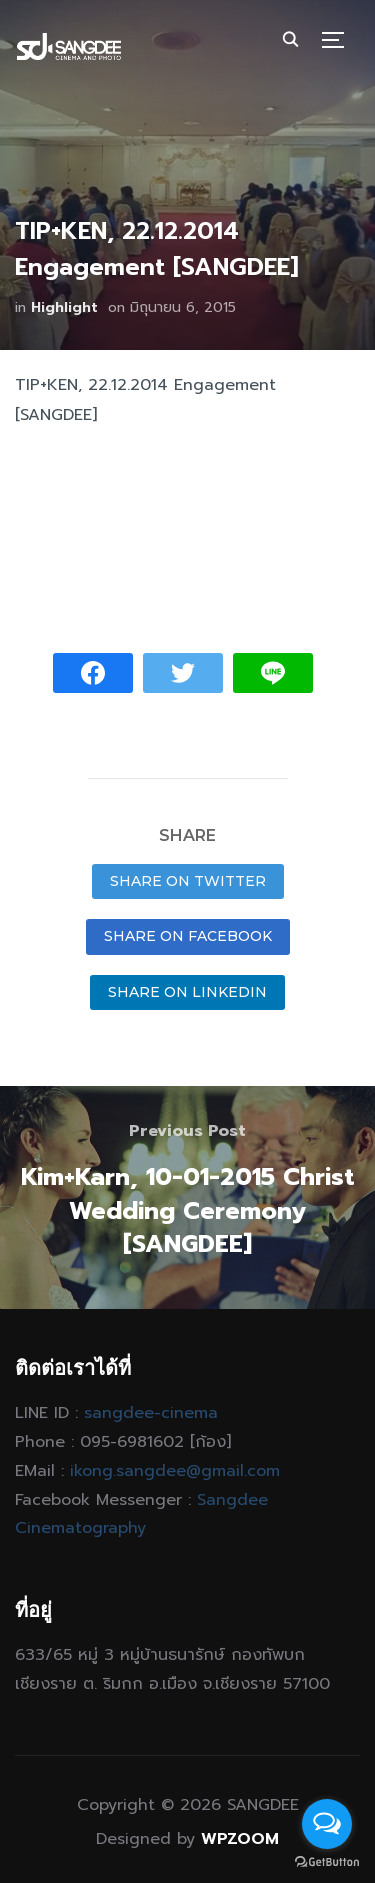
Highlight (64, 307)
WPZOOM (240, 1839)
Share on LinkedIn (187, 992)
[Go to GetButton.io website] (327, 1862)
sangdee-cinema (151, 1413)
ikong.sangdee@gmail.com (175, 1471)
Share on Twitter (188, 881)
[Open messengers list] (327, 1824)
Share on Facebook (188, 936)
